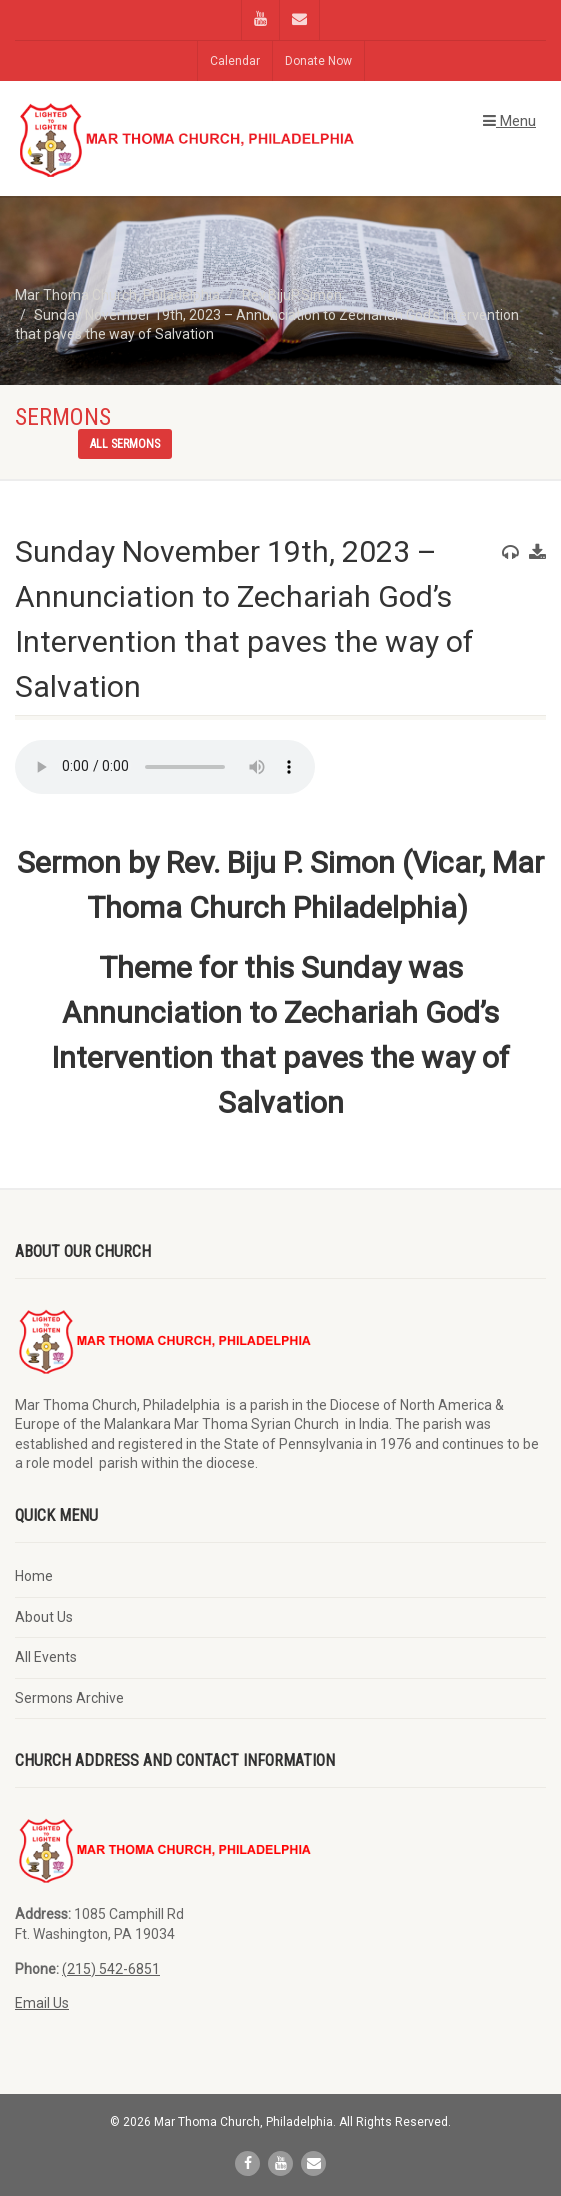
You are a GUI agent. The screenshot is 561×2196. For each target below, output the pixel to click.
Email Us (42, 2003)
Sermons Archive (69, 1698)
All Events (46, 1657)
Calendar (235, 61)
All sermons (125, 444)
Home (34, 1576)
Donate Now (318, 61)
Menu (509, 121)
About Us (44, 1617)
